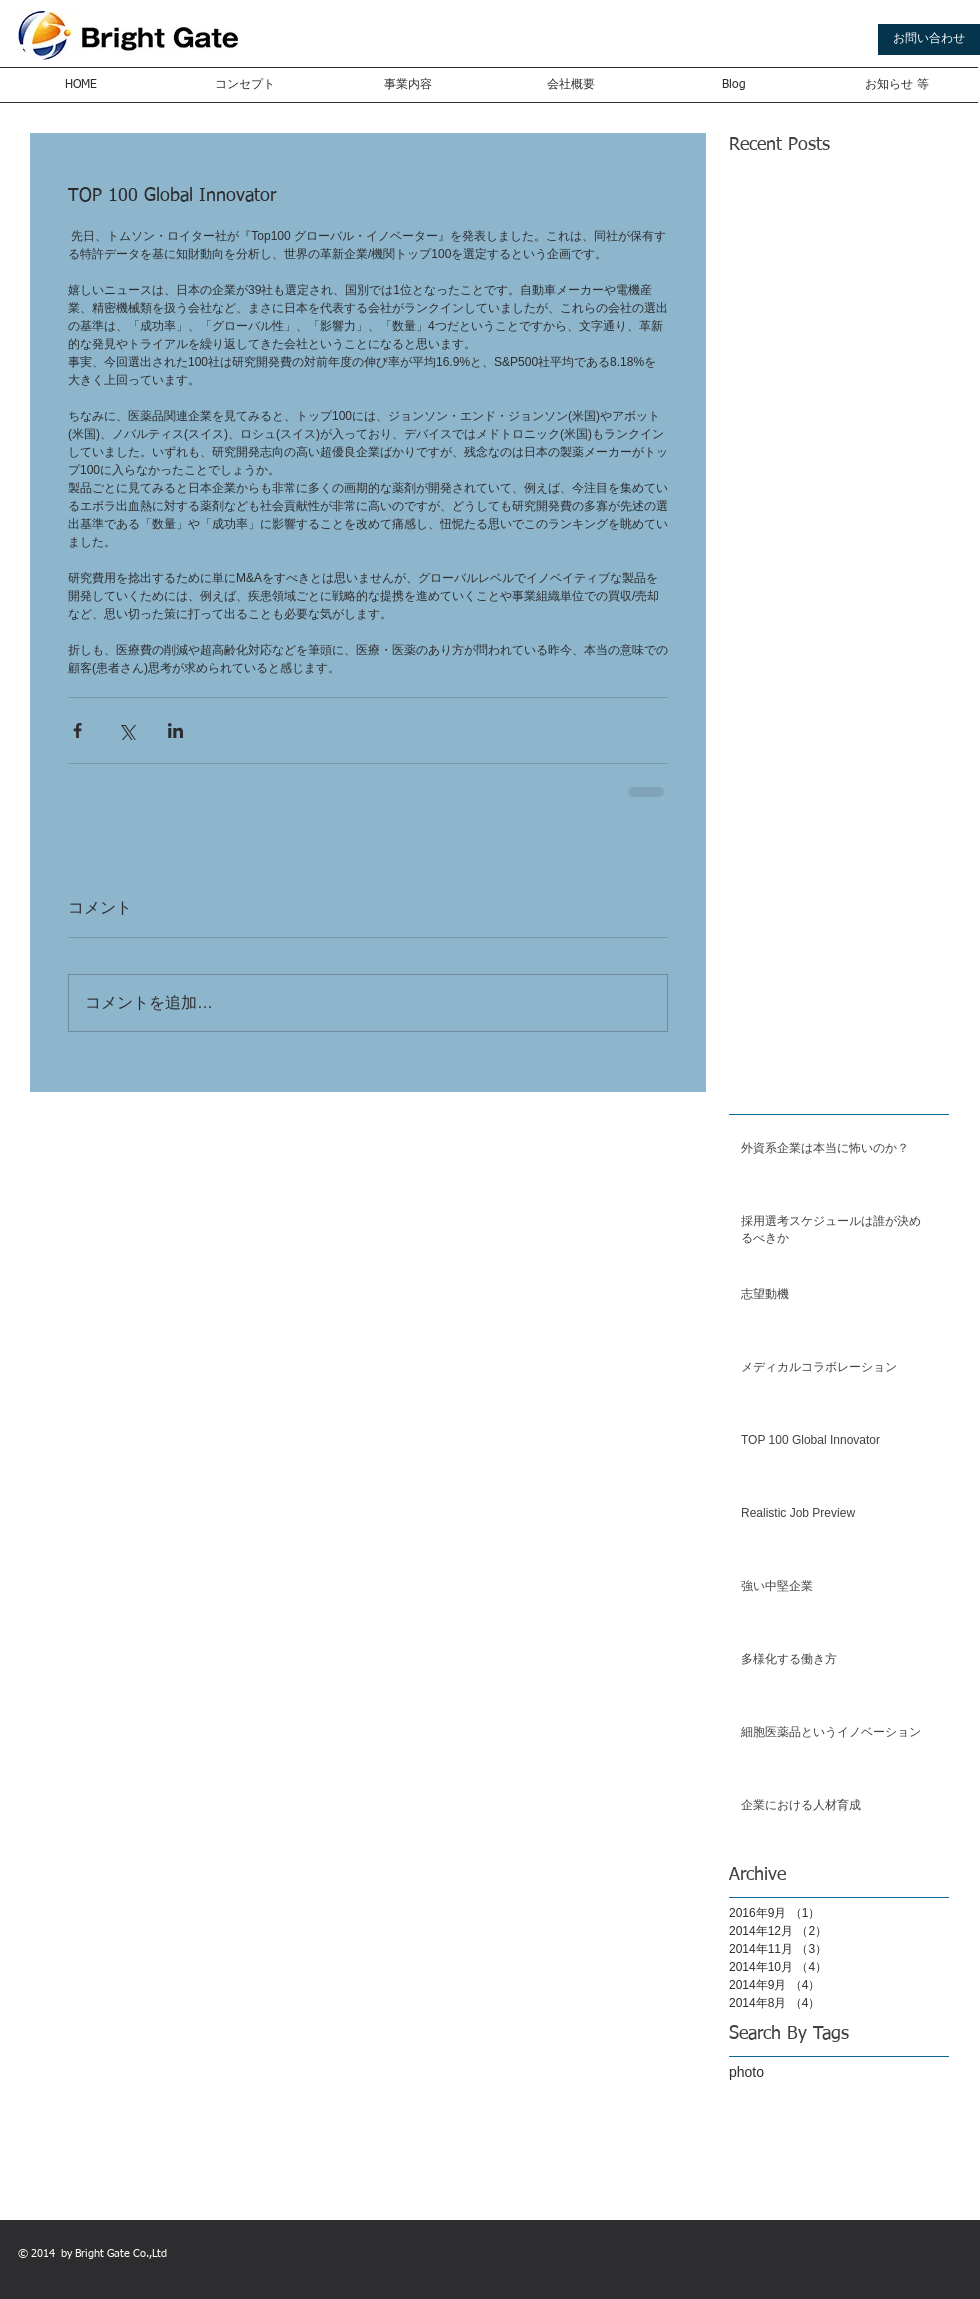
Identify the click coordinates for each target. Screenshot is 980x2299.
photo (746, 2072)
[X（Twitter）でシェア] (126, 730)
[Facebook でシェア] (77, 730)
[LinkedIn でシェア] (175, 730)
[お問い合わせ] (929, 39)
